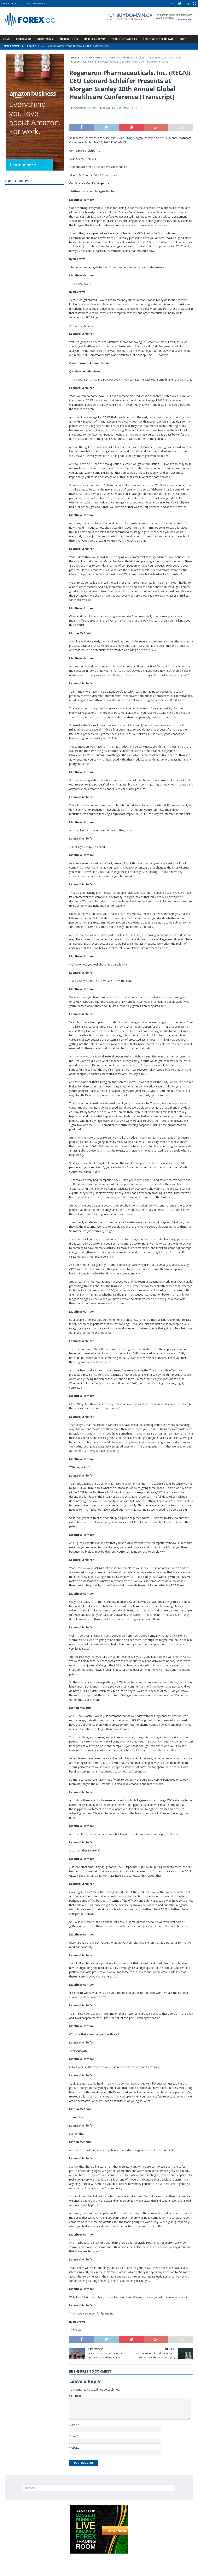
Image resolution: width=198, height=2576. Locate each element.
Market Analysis (94, 38)
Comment (75, 2395)
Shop (183, 38)
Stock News (45, 38)
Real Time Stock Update (158, 38)
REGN (127, 137)
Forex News (23, 38)
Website (74, 2447)
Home (6, 38)
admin (106, 107)
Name (73, 2424)
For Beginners (68, 38)
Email (73, 2436)
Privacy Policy (11, 3)
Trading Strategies (124, 38)
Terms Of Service (35, 3)
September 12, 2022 (85, 107)
